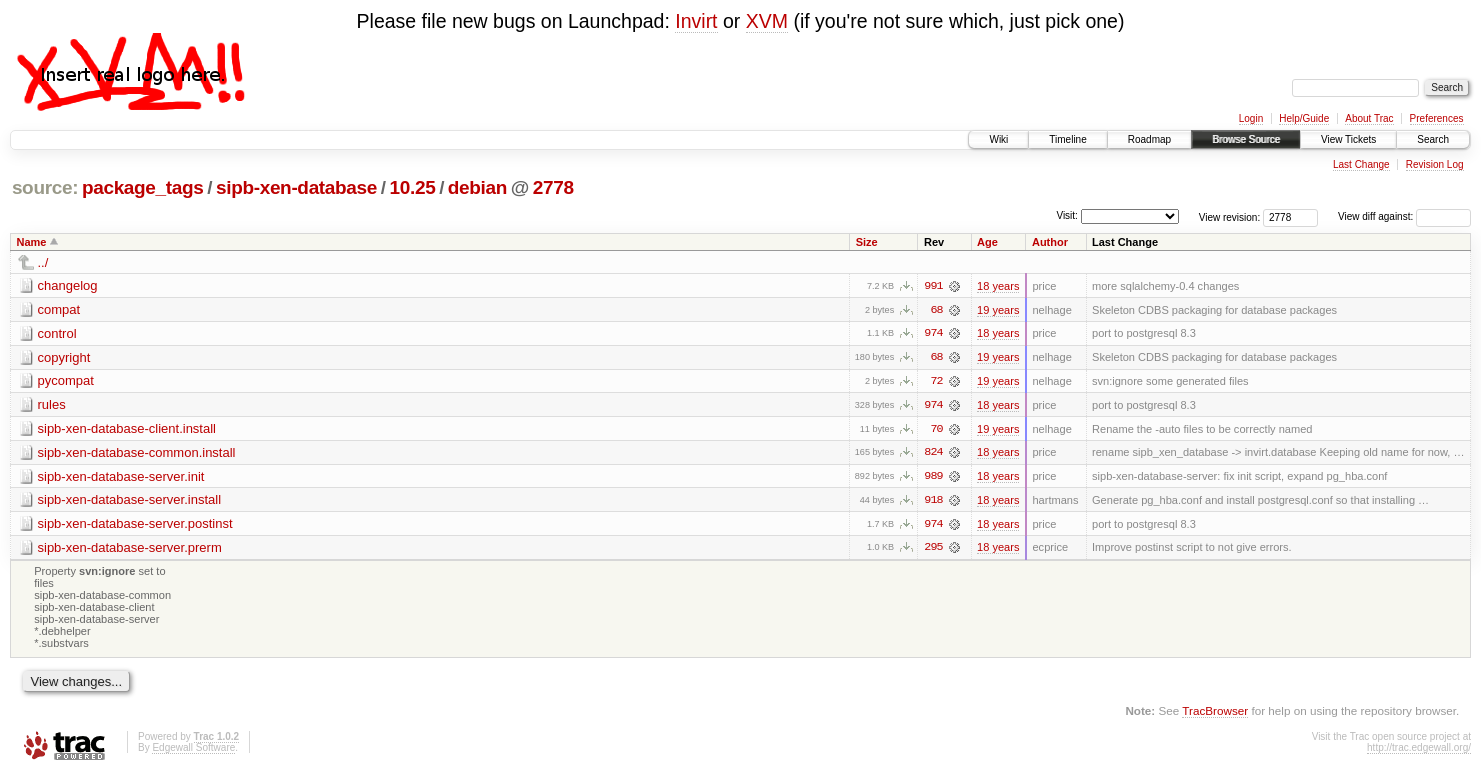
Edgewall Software (193, 750)
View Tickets (1348, 139)
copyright (64, 357)
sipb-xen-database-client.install (127, 429)
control (57, 333)
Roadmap (1149, 139)
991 (933, 286)
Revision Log (1435, 164)
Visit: (1067, 215)
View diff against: (1404, 216)
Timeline (1067, 139)
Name (32, 242)
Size (867, 242)
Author (1050, 242)
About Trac (1369, 118)
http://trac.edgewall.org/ (1419, 750)
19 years (998, 310)
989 (933, 478)
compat (59, 309)
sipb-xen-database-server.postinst (135, 525)
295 (933, 550)
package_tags (143, 187)
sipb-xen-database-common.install (137, 453)
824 (933, 454)
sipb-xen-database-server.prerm (130, 549)
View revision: (1230, 216)
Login (1251, 118)
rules (52, 405)
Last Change (1361, 164)
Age (987, 242)
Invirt (696, 21)
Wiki (998, 139)
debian (477, 187)
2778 (553, 187)
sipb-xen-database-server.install (130, 501)
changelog (68, 285)
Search (1433, 139)
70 (936, 430)
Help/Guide (1304, 118)
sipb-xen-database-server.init (121, 477)
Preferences (1437, 118)
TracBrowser (1215, 712)
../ (43, 262)
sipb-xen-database (296, 187)
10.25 (413, 187)
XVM (767, 21)
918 (933, 502)
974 (933, 334)
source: (45, 187)
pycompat (66, 381)
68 (936, 310)
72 (936, 382)
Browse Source (1246, 139)
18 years (998, 286)
